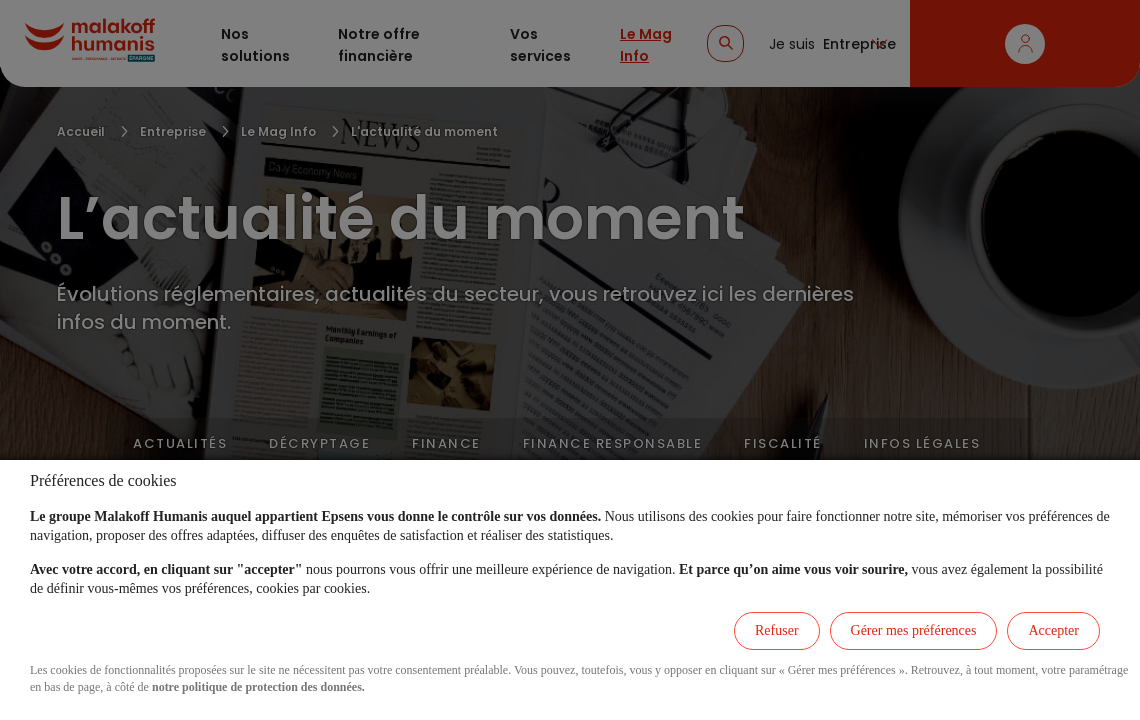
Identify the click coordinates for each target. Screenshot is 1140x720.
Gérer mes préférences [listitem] (914, 630)
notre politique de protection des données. (258, 687)
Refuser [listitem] (777, 630)
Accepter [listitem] (1053, 630)
